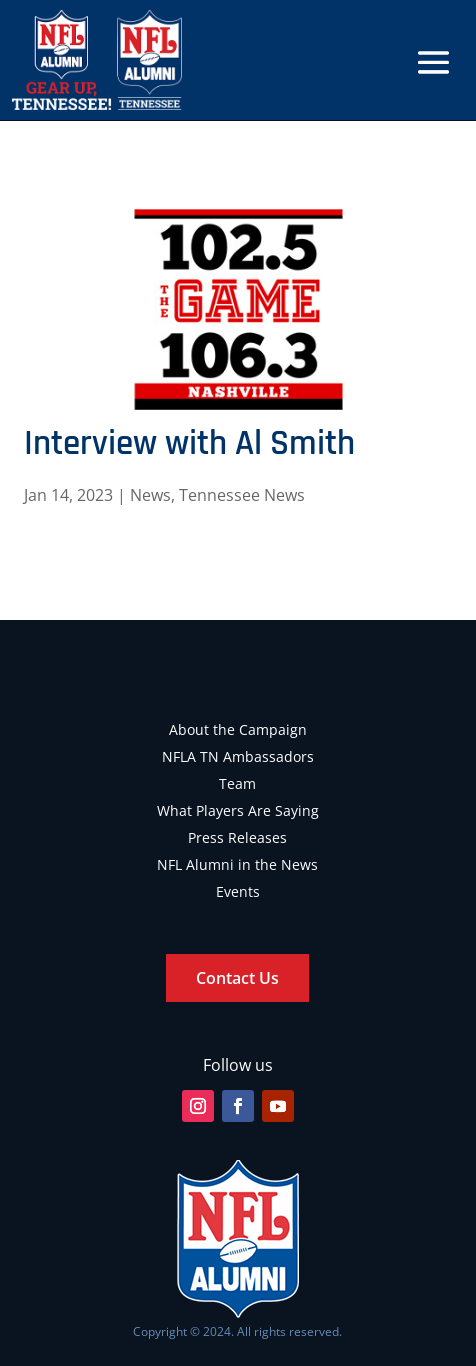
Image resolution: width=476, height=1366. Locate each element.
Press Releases (237, 837)
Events (238, 891)
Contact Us (237, 978)
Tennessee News (242, 495)
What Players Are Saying (238, 810)
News (150, 495)
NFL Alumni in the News (237, 864)
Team (237, 783)
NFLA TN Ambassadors (238, 756)
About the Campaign (238, 729)
